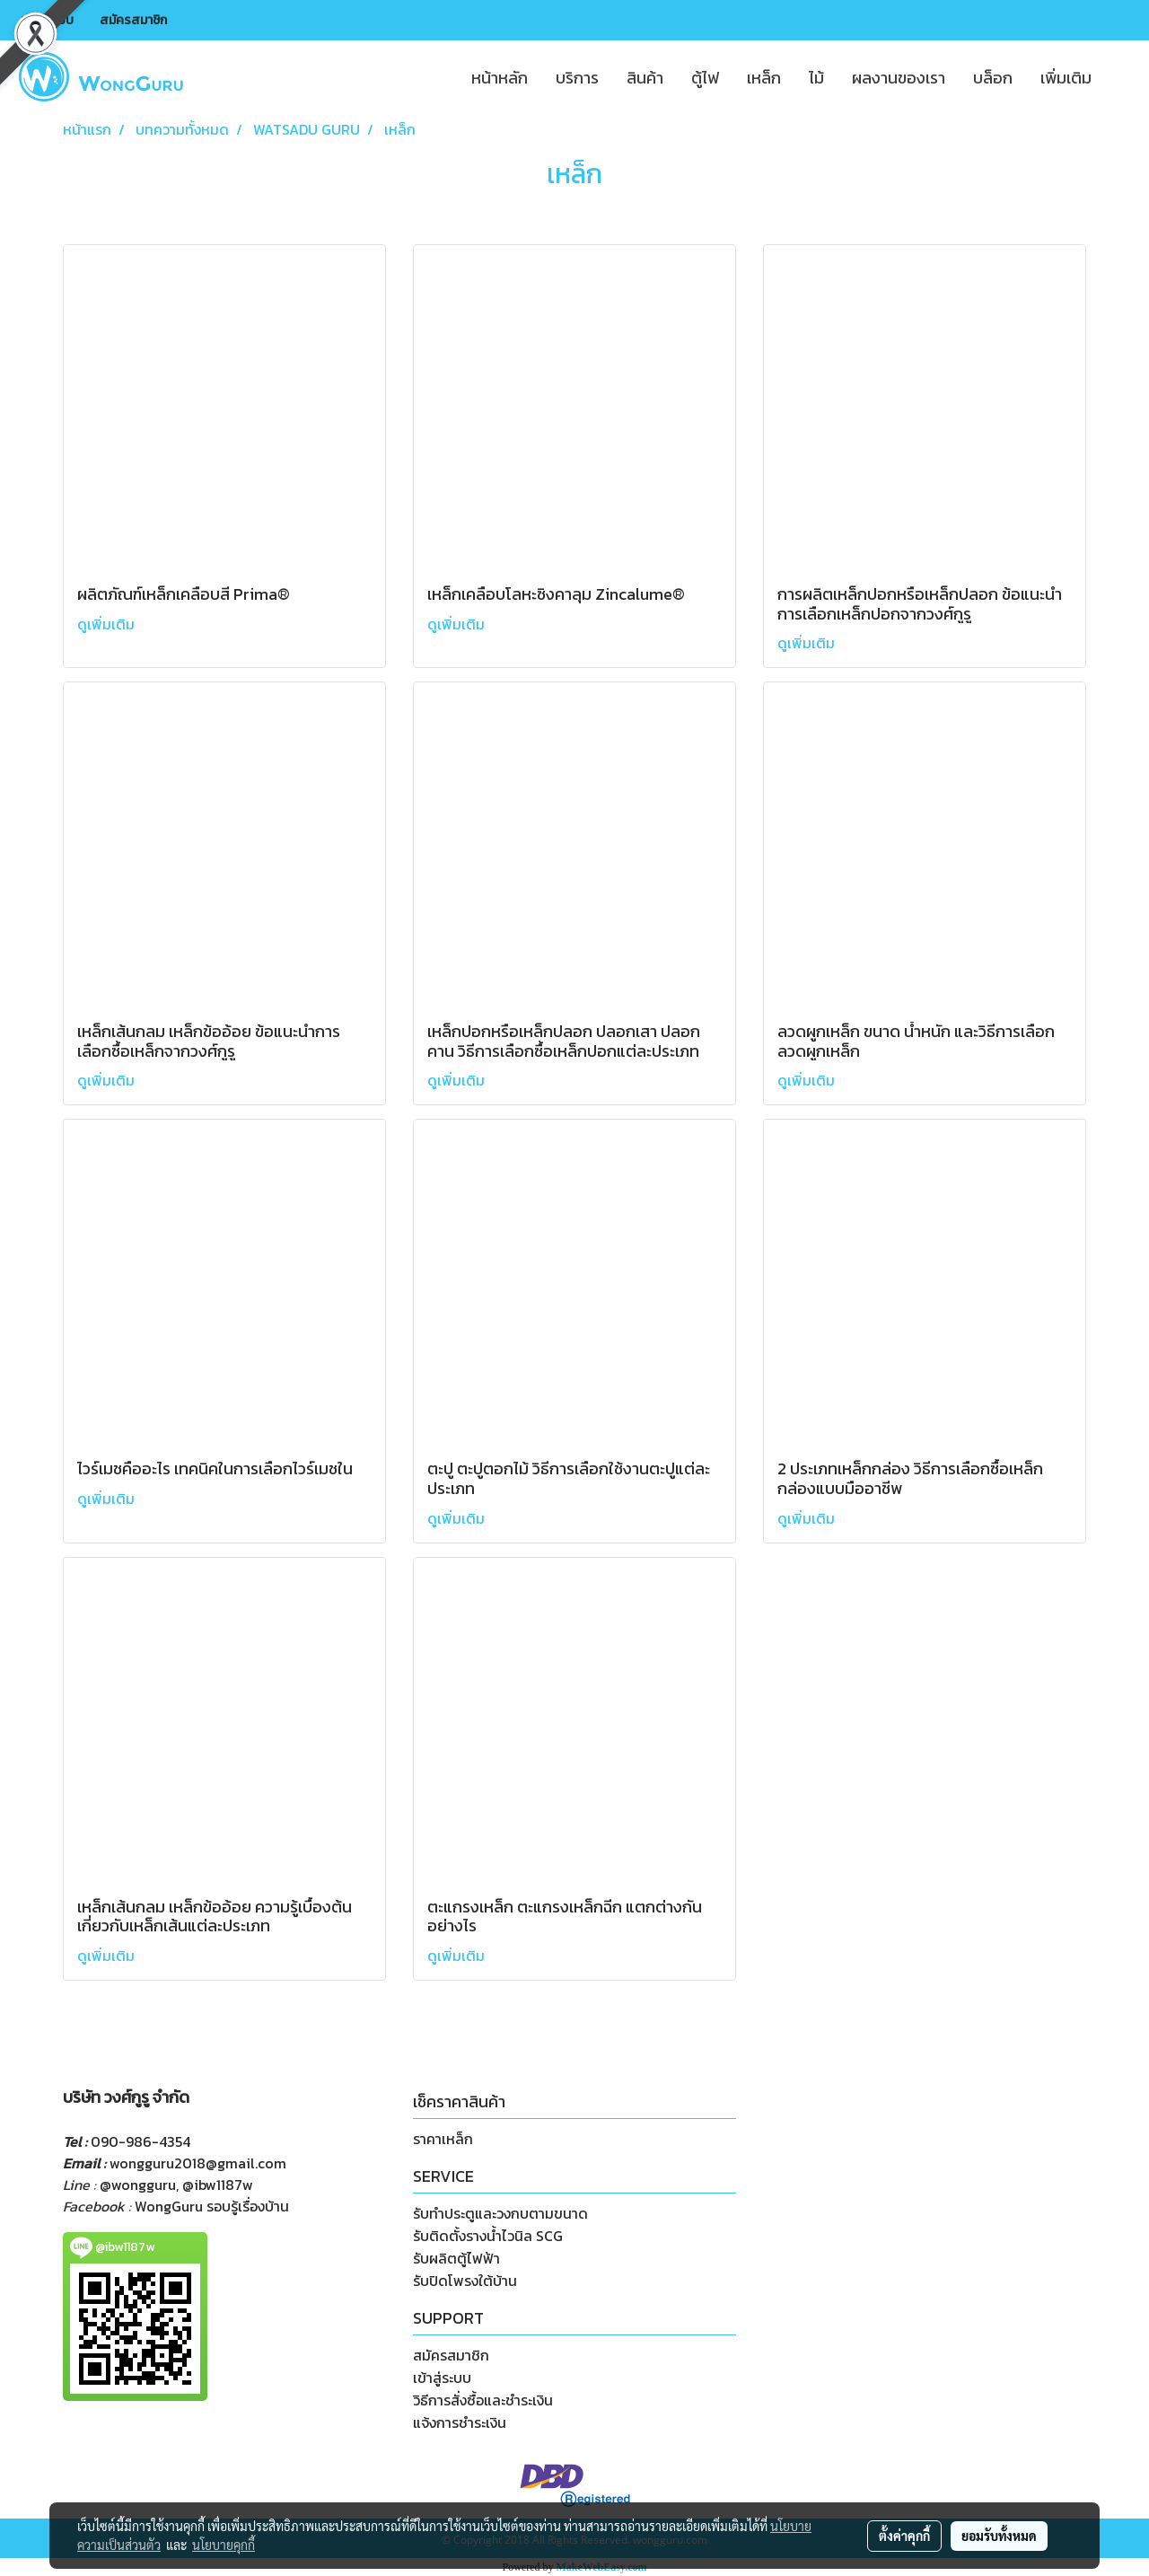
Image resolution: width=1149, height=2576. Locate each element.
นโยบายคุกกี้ (223, 2544)
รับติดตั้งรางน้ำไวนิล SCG (488, 2235)
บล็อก (993, 78)
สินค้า (645, 78)
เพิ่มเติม (1066, 78)
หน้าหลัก (499, 78)
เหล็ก (764, 78)
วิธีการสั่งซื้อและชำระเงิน (483, 2400)
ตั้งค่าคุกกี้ (904, 2536)
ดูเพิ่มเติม (107, 624)
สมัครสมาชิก (133, 20)
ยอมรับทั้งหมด (999, 2536)
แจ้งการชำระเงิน (459, 2422)
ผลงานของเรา (898, 78)
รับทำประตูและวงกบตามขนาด (500, 2213)
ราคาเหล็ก (443, 2139)
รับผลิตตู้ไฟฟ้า (456, 2258)
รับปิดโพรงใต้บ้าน (465, 2280)
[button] (1121, 77)
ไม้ (816, 78)
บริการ (577, 78)
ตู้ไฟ (705, 78)
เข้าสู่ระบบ (47, 20)
